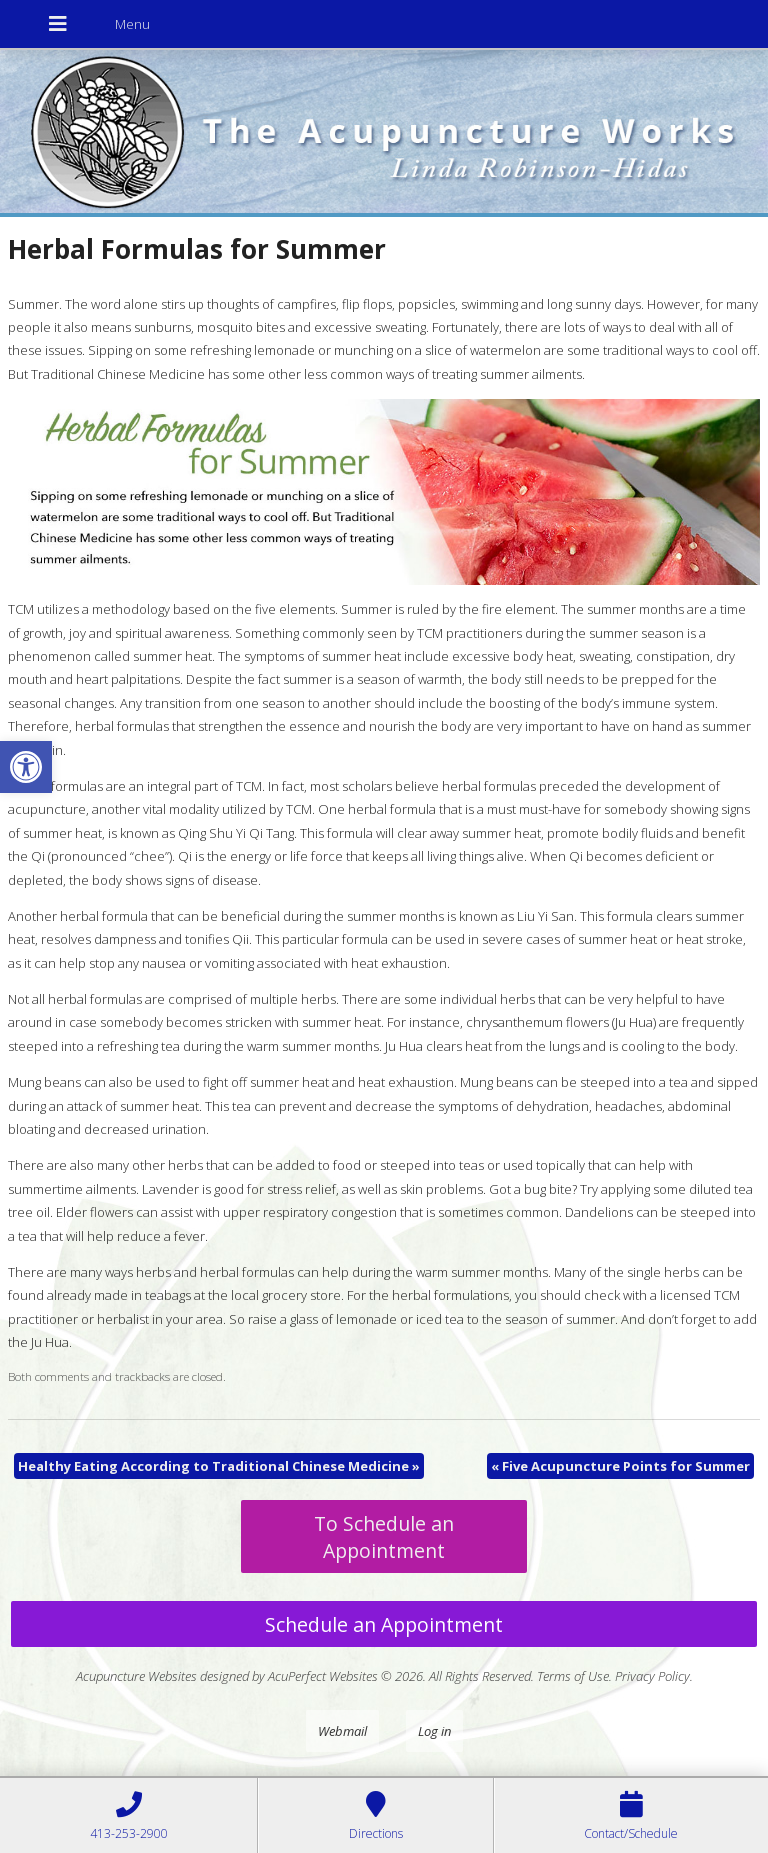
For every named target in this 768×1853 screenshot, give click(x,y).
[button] (26, 767)
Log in (434, 1731)
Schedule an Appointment (384, 1624)
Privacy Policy (652, 1676)
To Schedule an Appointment (384, 1537)
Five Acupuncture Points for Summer (620, 1466)
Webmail (342, 1731)
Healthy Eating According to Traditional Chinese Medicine (219, 1466)
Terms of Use (573, 1676)
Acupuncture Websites (136, 1676)
